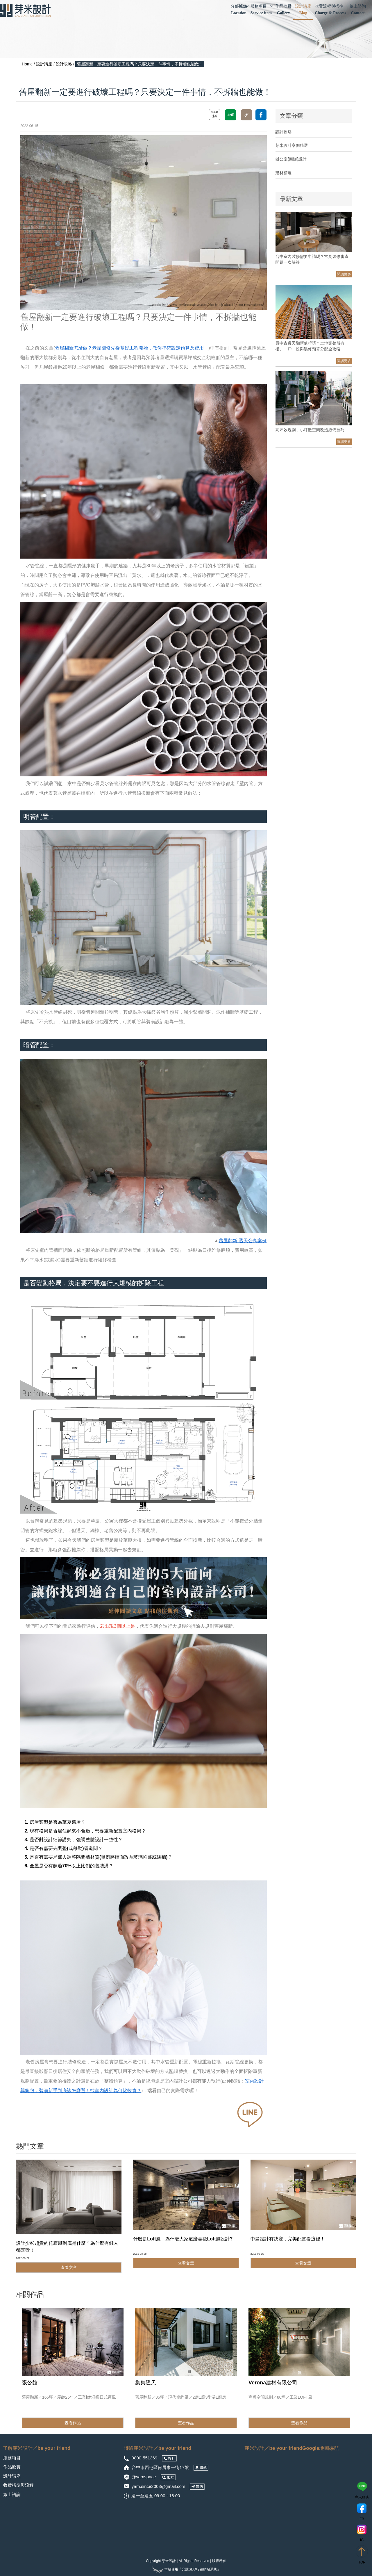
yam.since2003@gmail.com (158, 2486)
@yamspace (144, 2476)
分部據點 (240, 9)
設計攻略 (64, 64)
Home (27, 64)
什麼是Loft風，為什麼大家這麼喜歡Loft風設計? (183, 2238)
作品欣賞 (283, 10)
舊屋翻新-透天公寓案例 (243, 1240)
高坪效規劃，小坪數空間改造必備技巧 (310, 429)
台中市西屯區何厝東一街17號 (161, 2467)
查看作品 (73, 2422)
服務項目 (262, 9)
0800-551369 (145, 2457)
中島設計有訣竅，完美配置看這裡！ (288, 2238)
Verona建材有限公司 (272, 2383)
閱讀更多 (344, 274)
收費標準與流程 (18, 2485)
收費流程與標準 (330, 10)
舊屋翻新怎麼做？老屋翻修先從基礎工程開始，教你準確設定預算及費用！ (131, 347)
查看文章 (69, 2267)
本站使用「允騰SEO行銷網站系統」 (185, 2569)
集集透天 (145, 2383)
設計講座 (303, 10)
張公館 (29, 2383)
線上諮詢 (358, 10)
